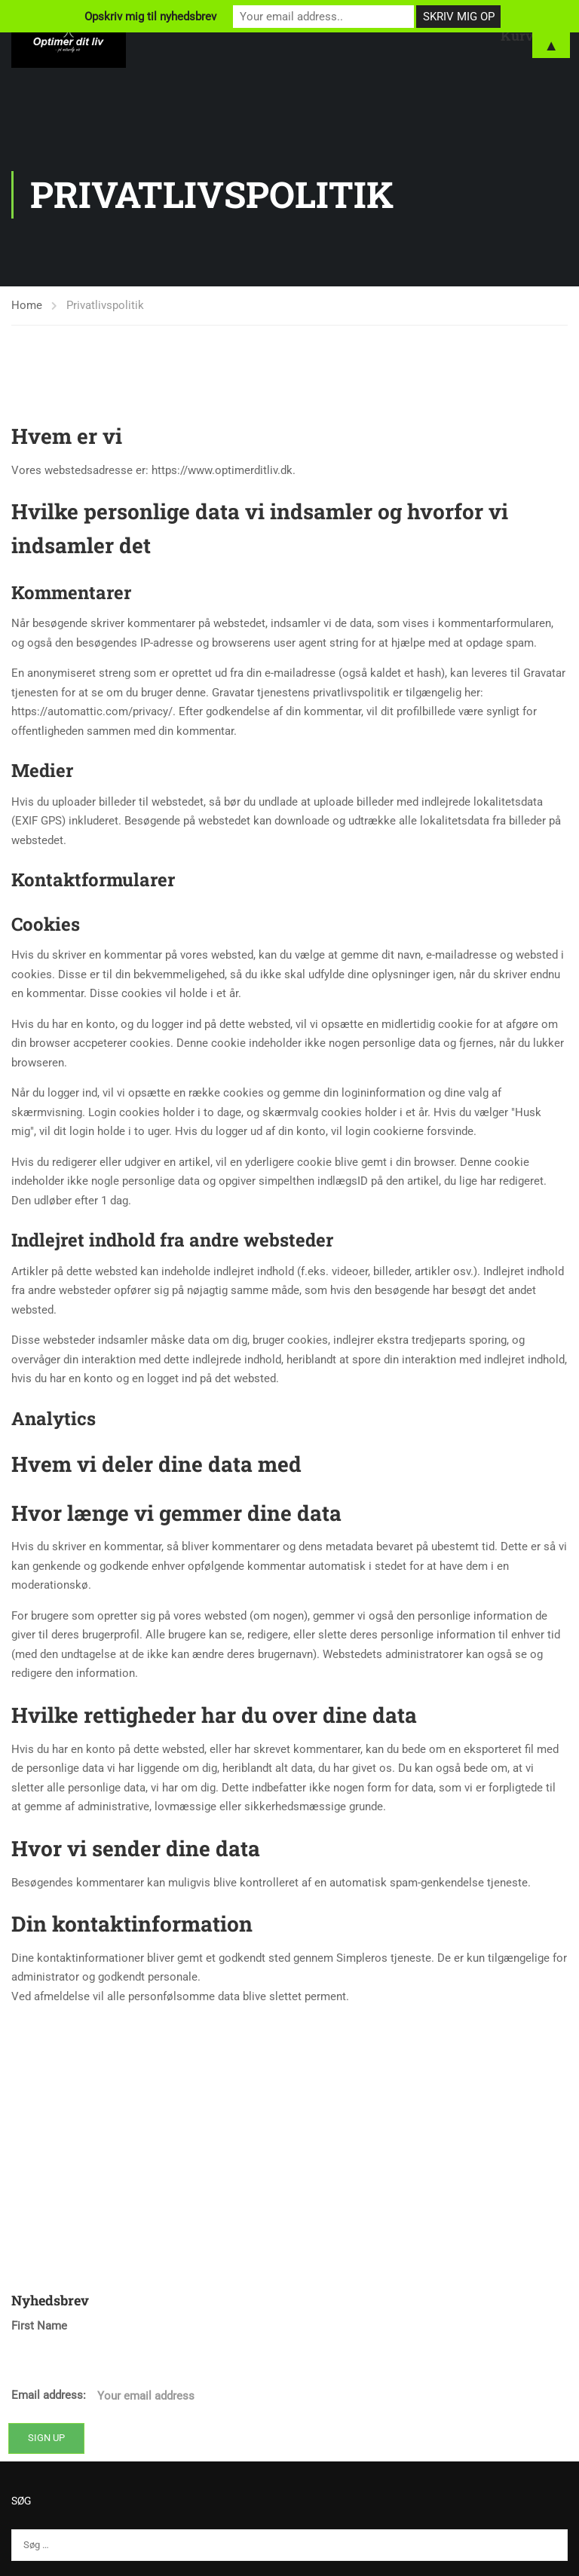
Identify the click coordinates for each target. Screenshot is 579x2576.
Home (26, 307)
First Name (39, 2326)
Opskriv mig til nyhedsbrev (150, 16)
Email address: (210, 2396)
